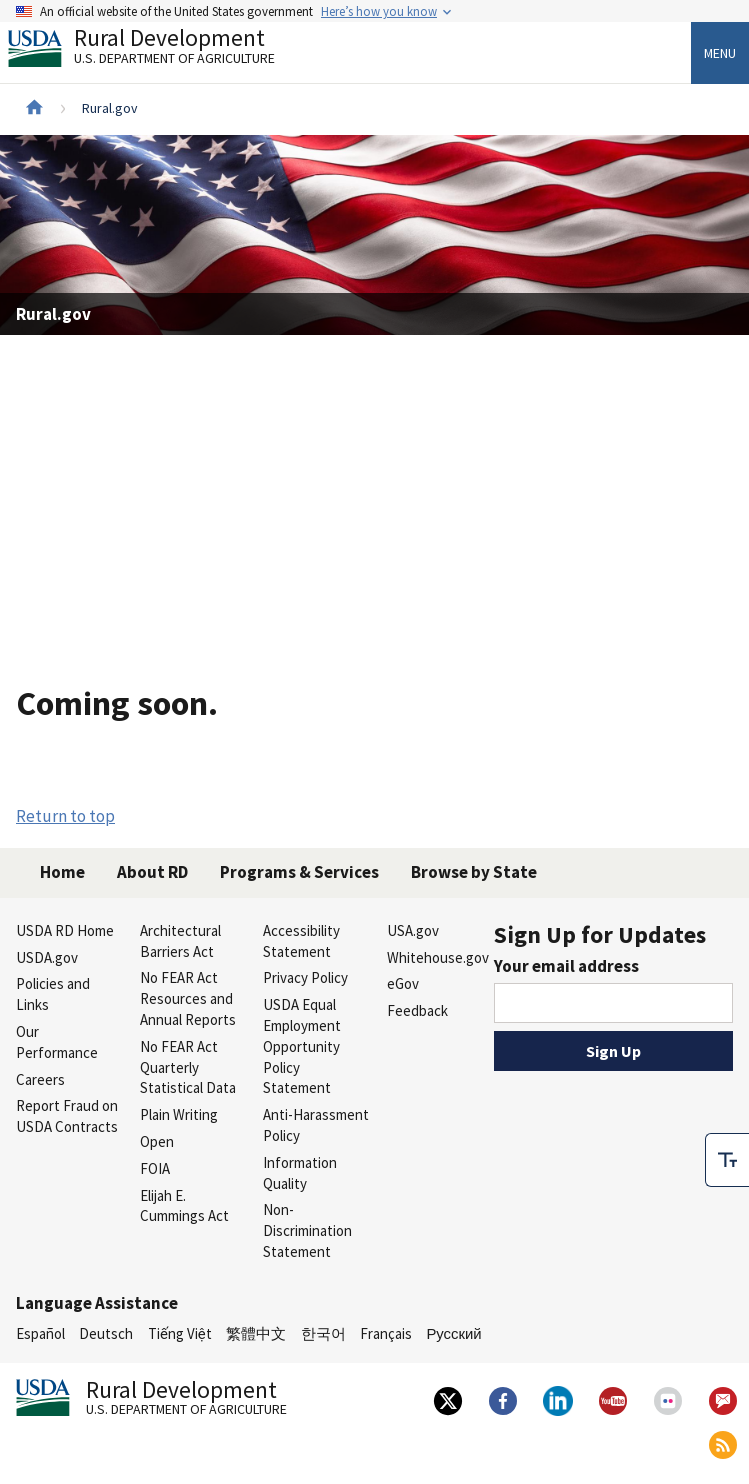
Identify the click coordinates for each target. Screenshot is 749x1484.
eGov (403, 983)
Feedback (417, 1010)
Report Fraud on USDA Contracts (67, 1116)
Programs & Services (299, 872)
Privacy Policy (305, 977)
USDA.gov (47, 957)
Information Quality (300, 1173)
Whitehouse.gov (438, 957)
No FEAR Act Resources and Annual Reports (188, 998)
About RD (152, 872)
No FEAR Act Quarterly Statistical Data (188, 1067)
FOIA (155, 1168)
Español (40, 1333)
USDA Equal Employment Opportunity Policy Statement (302, 1046)
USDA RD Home (65, 930)
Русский (453, 1333)
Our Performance (57, 1042)
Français (386, 1333)
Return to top (65, 816)
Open (157, 1141)
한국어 (323, 1333)
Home (62, 872)
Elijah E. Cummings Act (184, 1206)
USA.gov (413, 930)
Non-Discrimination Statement (307, 1230)
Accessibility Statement (301, 941)
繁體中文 (256, 1333)
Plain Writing (179, 1114)
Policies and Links (53, 994)
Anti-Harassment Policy (316, 1125)
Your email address (566, 966)
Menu (720, 53)
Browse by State (474, 872)
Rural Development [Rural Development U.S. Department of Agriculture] (158, 51)
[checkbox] (727, 1160)
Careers (40, 1079)
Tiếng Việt (180, 1333)
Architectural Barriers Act (180, 941)
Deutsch (106, 1333)
